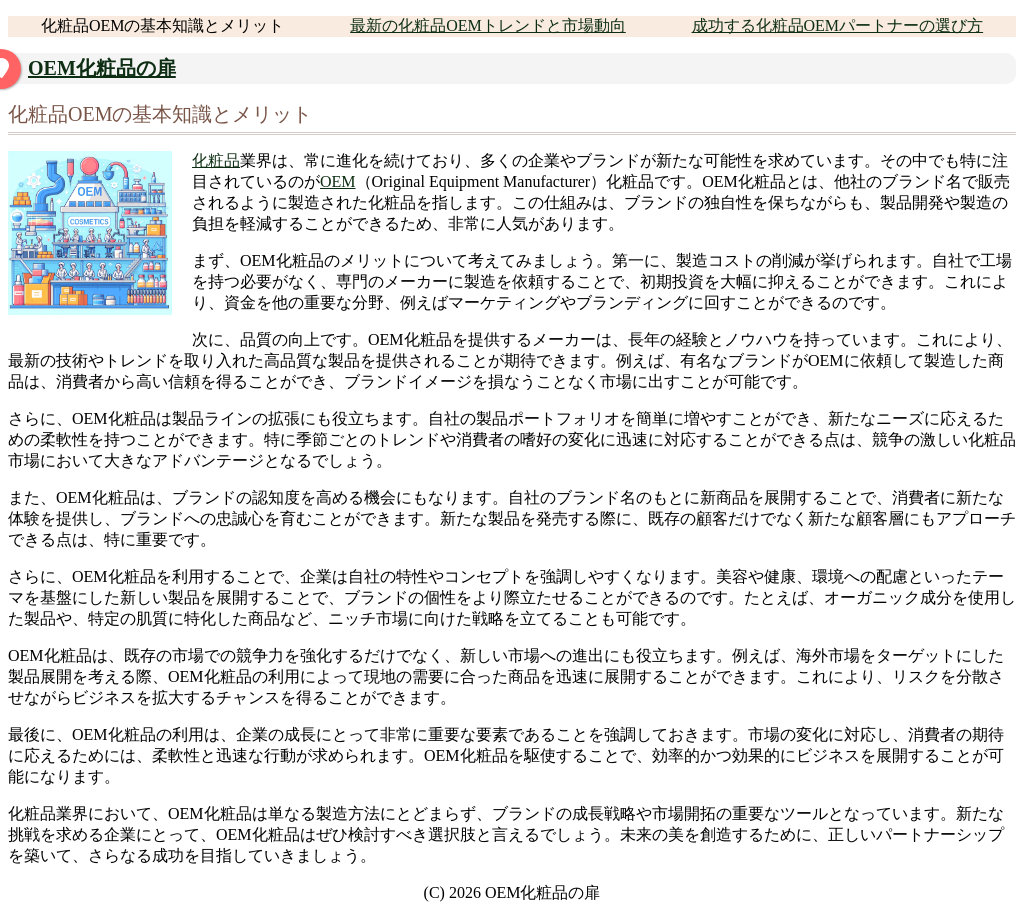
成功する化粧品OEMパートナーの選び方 (838, 25)
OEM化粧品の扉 (102, 68)
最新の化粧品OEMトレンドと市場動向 (488, 25)
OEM (338, 181)
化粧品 (216, 160)
